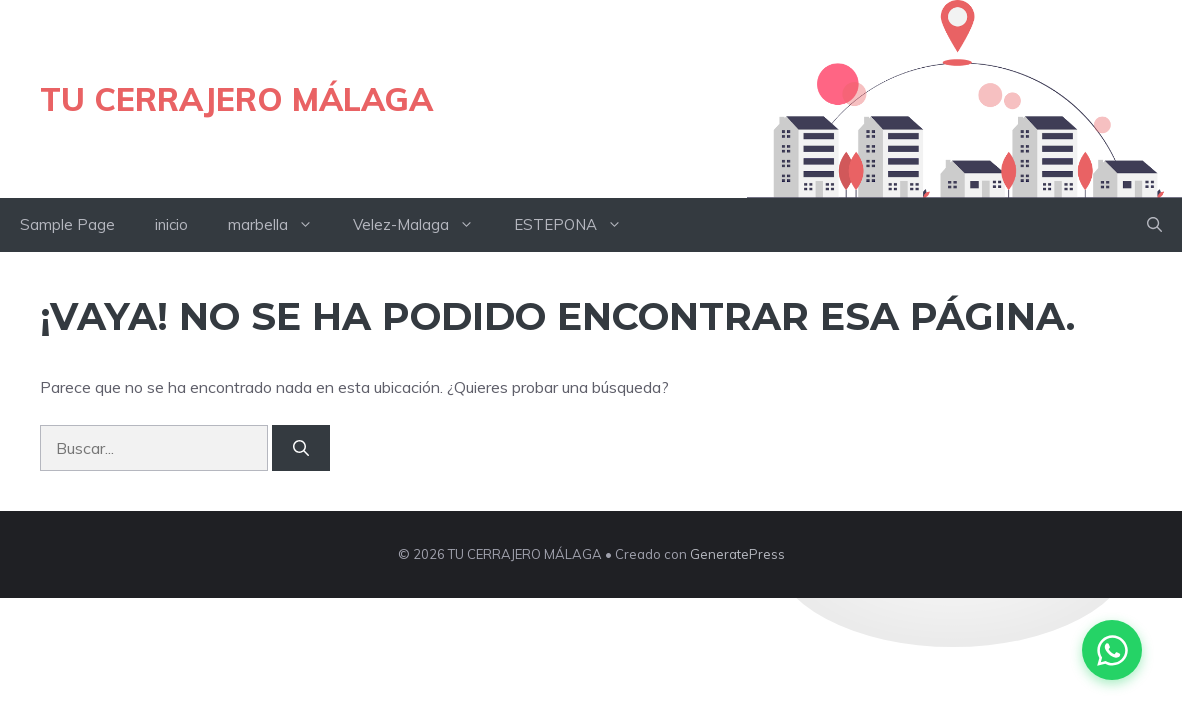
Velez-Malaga (423, 225)
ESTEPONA (578, 225)
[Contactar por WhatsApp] (1112, 650)
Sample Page (67, 224)
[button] (1154, 225)
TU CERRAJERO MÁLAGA (236, 99)
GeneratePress (737, 554)
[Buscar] (301, 448)
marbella (280, 225)
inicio (171, 224)
